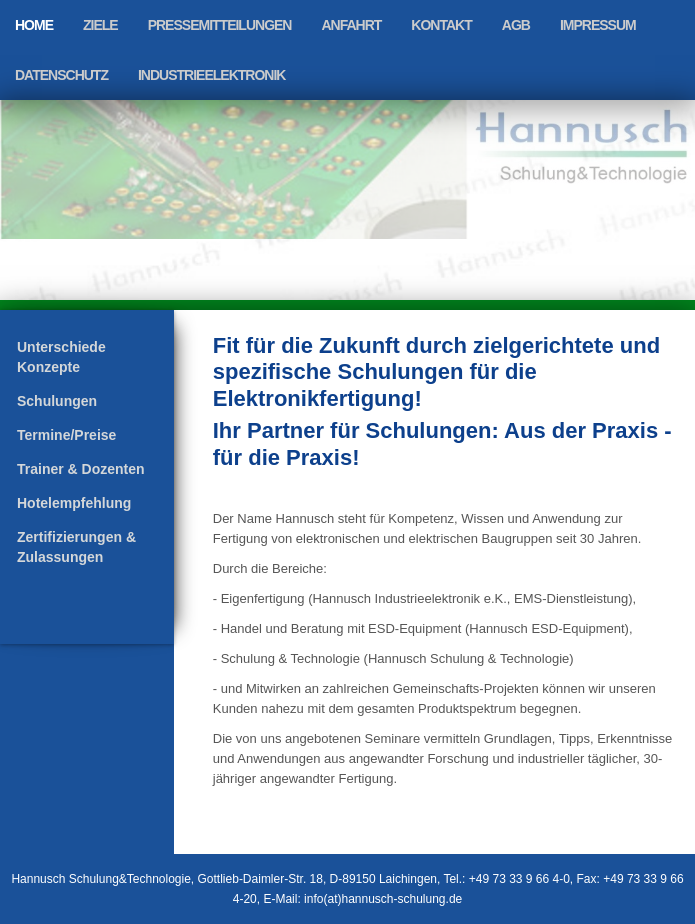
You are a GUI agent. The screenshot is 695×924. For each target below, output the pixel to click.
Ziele (100, 25)
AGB (516, 25)
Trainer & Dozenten (81, 469)
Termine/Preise (66, 435)
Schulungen (57, 401)
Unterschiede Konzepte (61, 357)
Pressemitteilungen (220, 25)
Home (34, 25)
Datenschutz (61, 75)
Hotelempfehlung (74, 503)
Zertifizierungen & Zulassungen (76, 547)
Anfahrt (351, 25)
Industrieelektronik (211, 75)
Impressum (598, 25)
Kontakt (441, 25)
